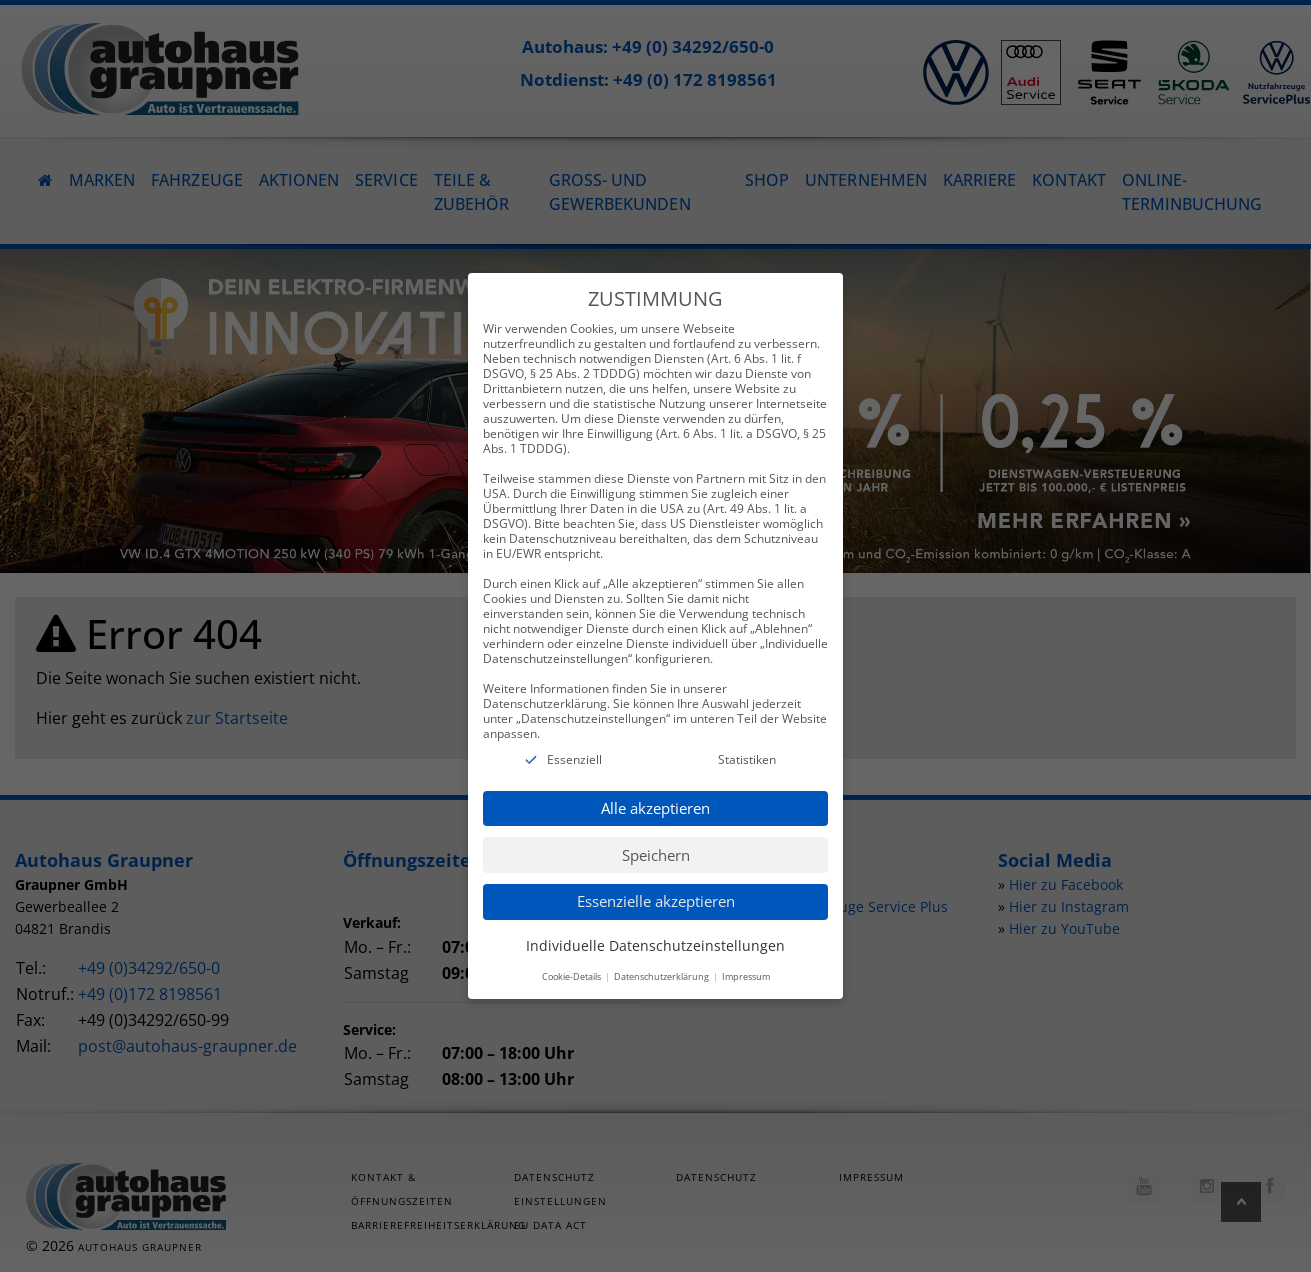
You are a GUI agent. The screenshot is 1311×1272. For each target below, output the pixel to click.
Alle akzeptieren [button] (655, 787)
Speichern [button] (656, 834)
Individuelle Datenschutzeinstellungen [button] (655, 924)
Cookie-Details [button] (572, 955)
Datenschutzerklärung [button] (662, 955)
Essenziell (574, 739)
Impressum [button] (746, 955)
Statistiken (747, 739)
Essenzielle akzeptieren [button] (656, 880)
